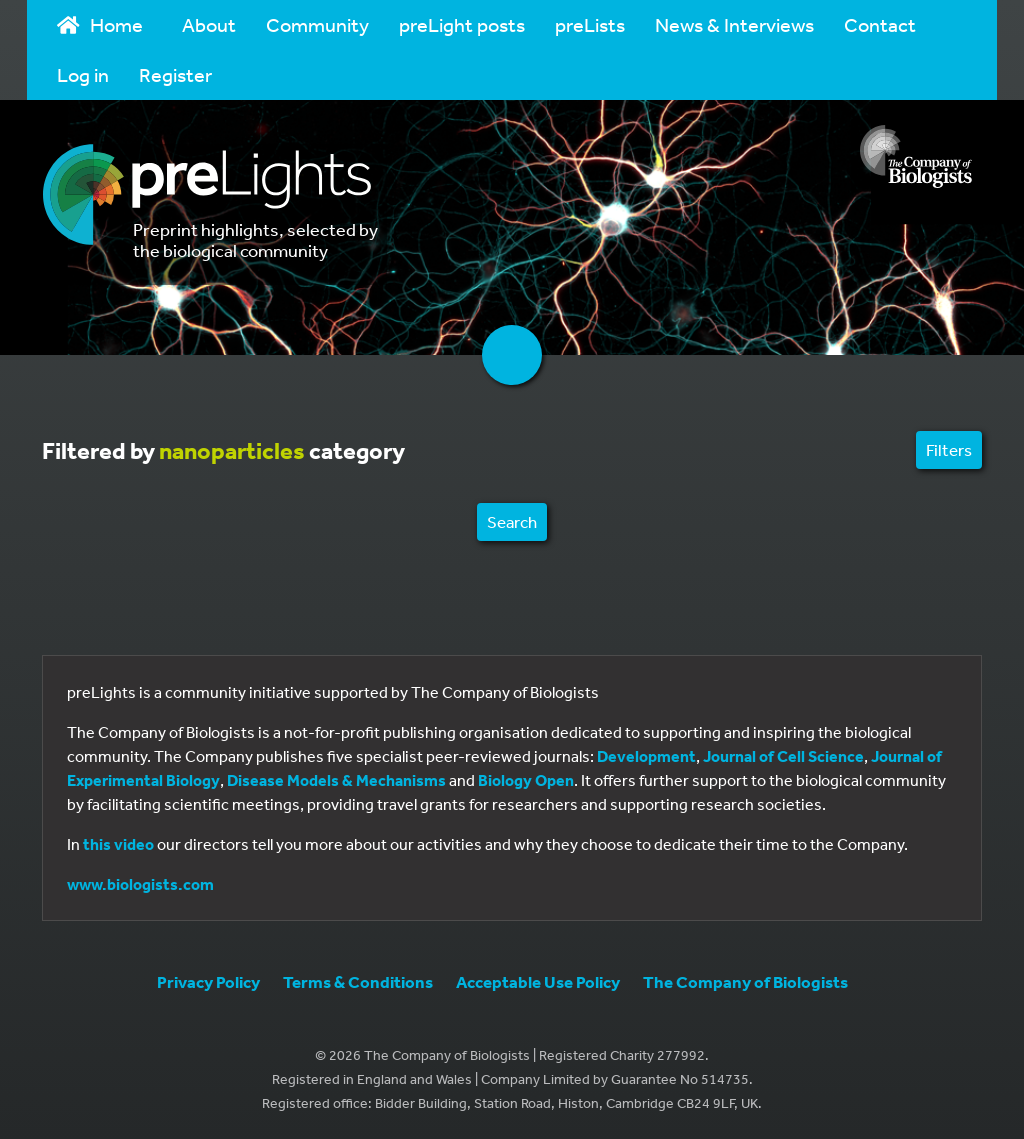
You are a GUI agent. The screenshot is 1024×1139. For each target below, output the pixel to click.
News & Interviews (734, 24)
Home (100, 24)
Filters (949, 449)
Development (646, 756)
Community (317, 24)
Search (512, 521)
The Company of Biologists (745, 981)
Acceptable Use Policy (538, 981)
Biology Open (526, 780)
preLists (590, 24)
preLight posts (462, 24)
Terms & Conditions (358, 981)
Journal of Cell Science (783, 756)
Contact (880, 24)
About (209, 24)
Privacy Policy (208, 981)
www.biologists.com (140, 884)
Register (175, 74)
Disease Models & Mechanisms (336, 780)
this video (118, 844)
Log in (83, 74)
